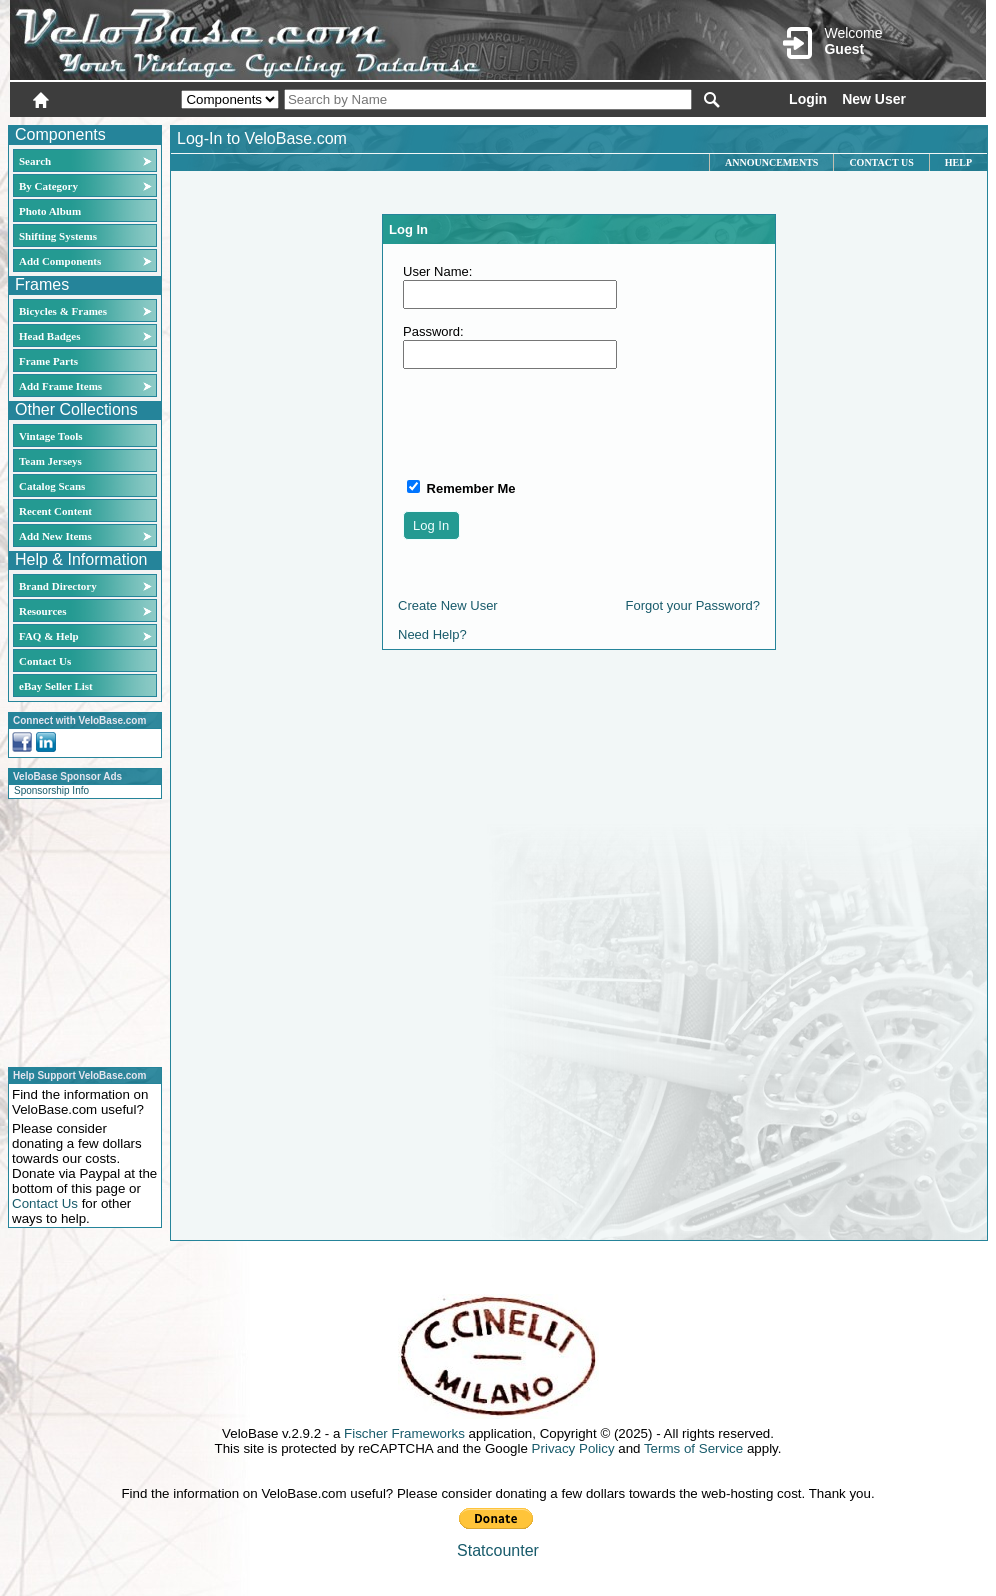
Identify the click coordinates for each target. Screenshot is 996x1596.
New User (874, 99)
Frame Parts (48, 361)
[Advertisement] (79, 930)
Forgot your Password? (693, 605)
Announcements (771, 162)
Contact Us (45, 661)
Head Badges (49, 336)
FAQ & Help (49, 636)
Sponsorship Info (51, 790)
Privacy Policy (573, 1448)
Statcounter (498, 1550)
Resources (42, 611)
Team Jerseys (50, 461)
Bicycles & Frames (64, 311)
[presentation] (555, 423)
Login (808, 99)
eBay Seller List (56, 686)
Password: (433, 331)
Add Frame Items (60, 386)
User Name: (437, 271)
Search (35, 161)
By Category (48, 186)
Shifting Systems (58, 236)
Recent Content (55, 511)
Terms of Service (693, 1448)
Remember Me (469, 488)
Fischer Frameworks (404, 1433)
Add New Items (55, 536)
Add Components (60, 261)
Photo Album (50, 211)
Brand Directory (58, 586)
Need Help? (432, 634)
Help (958, 162)
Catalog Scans (52, 486)
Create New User (448, 605)
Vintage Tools (50, 436)
